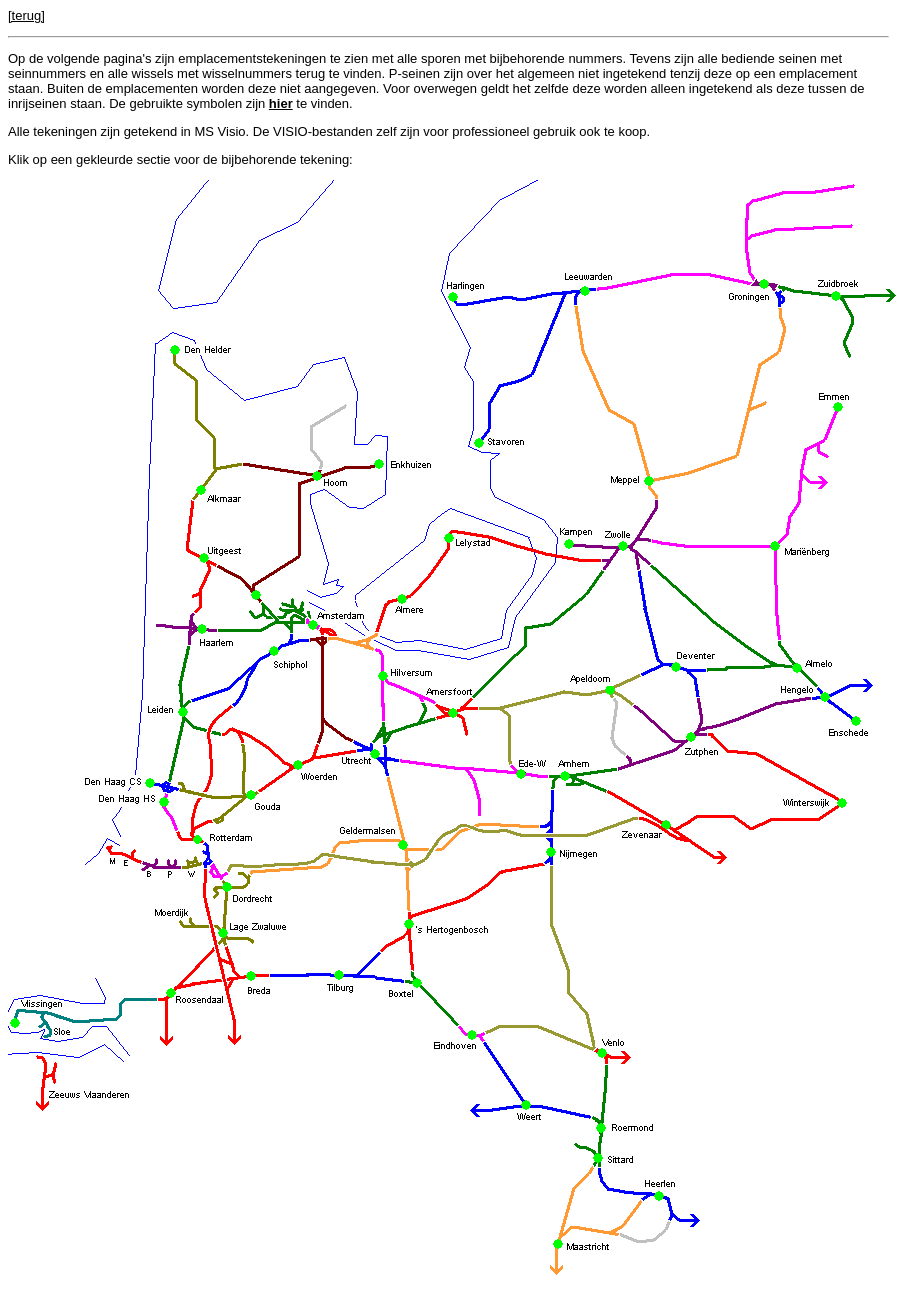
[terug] (26, 15)
